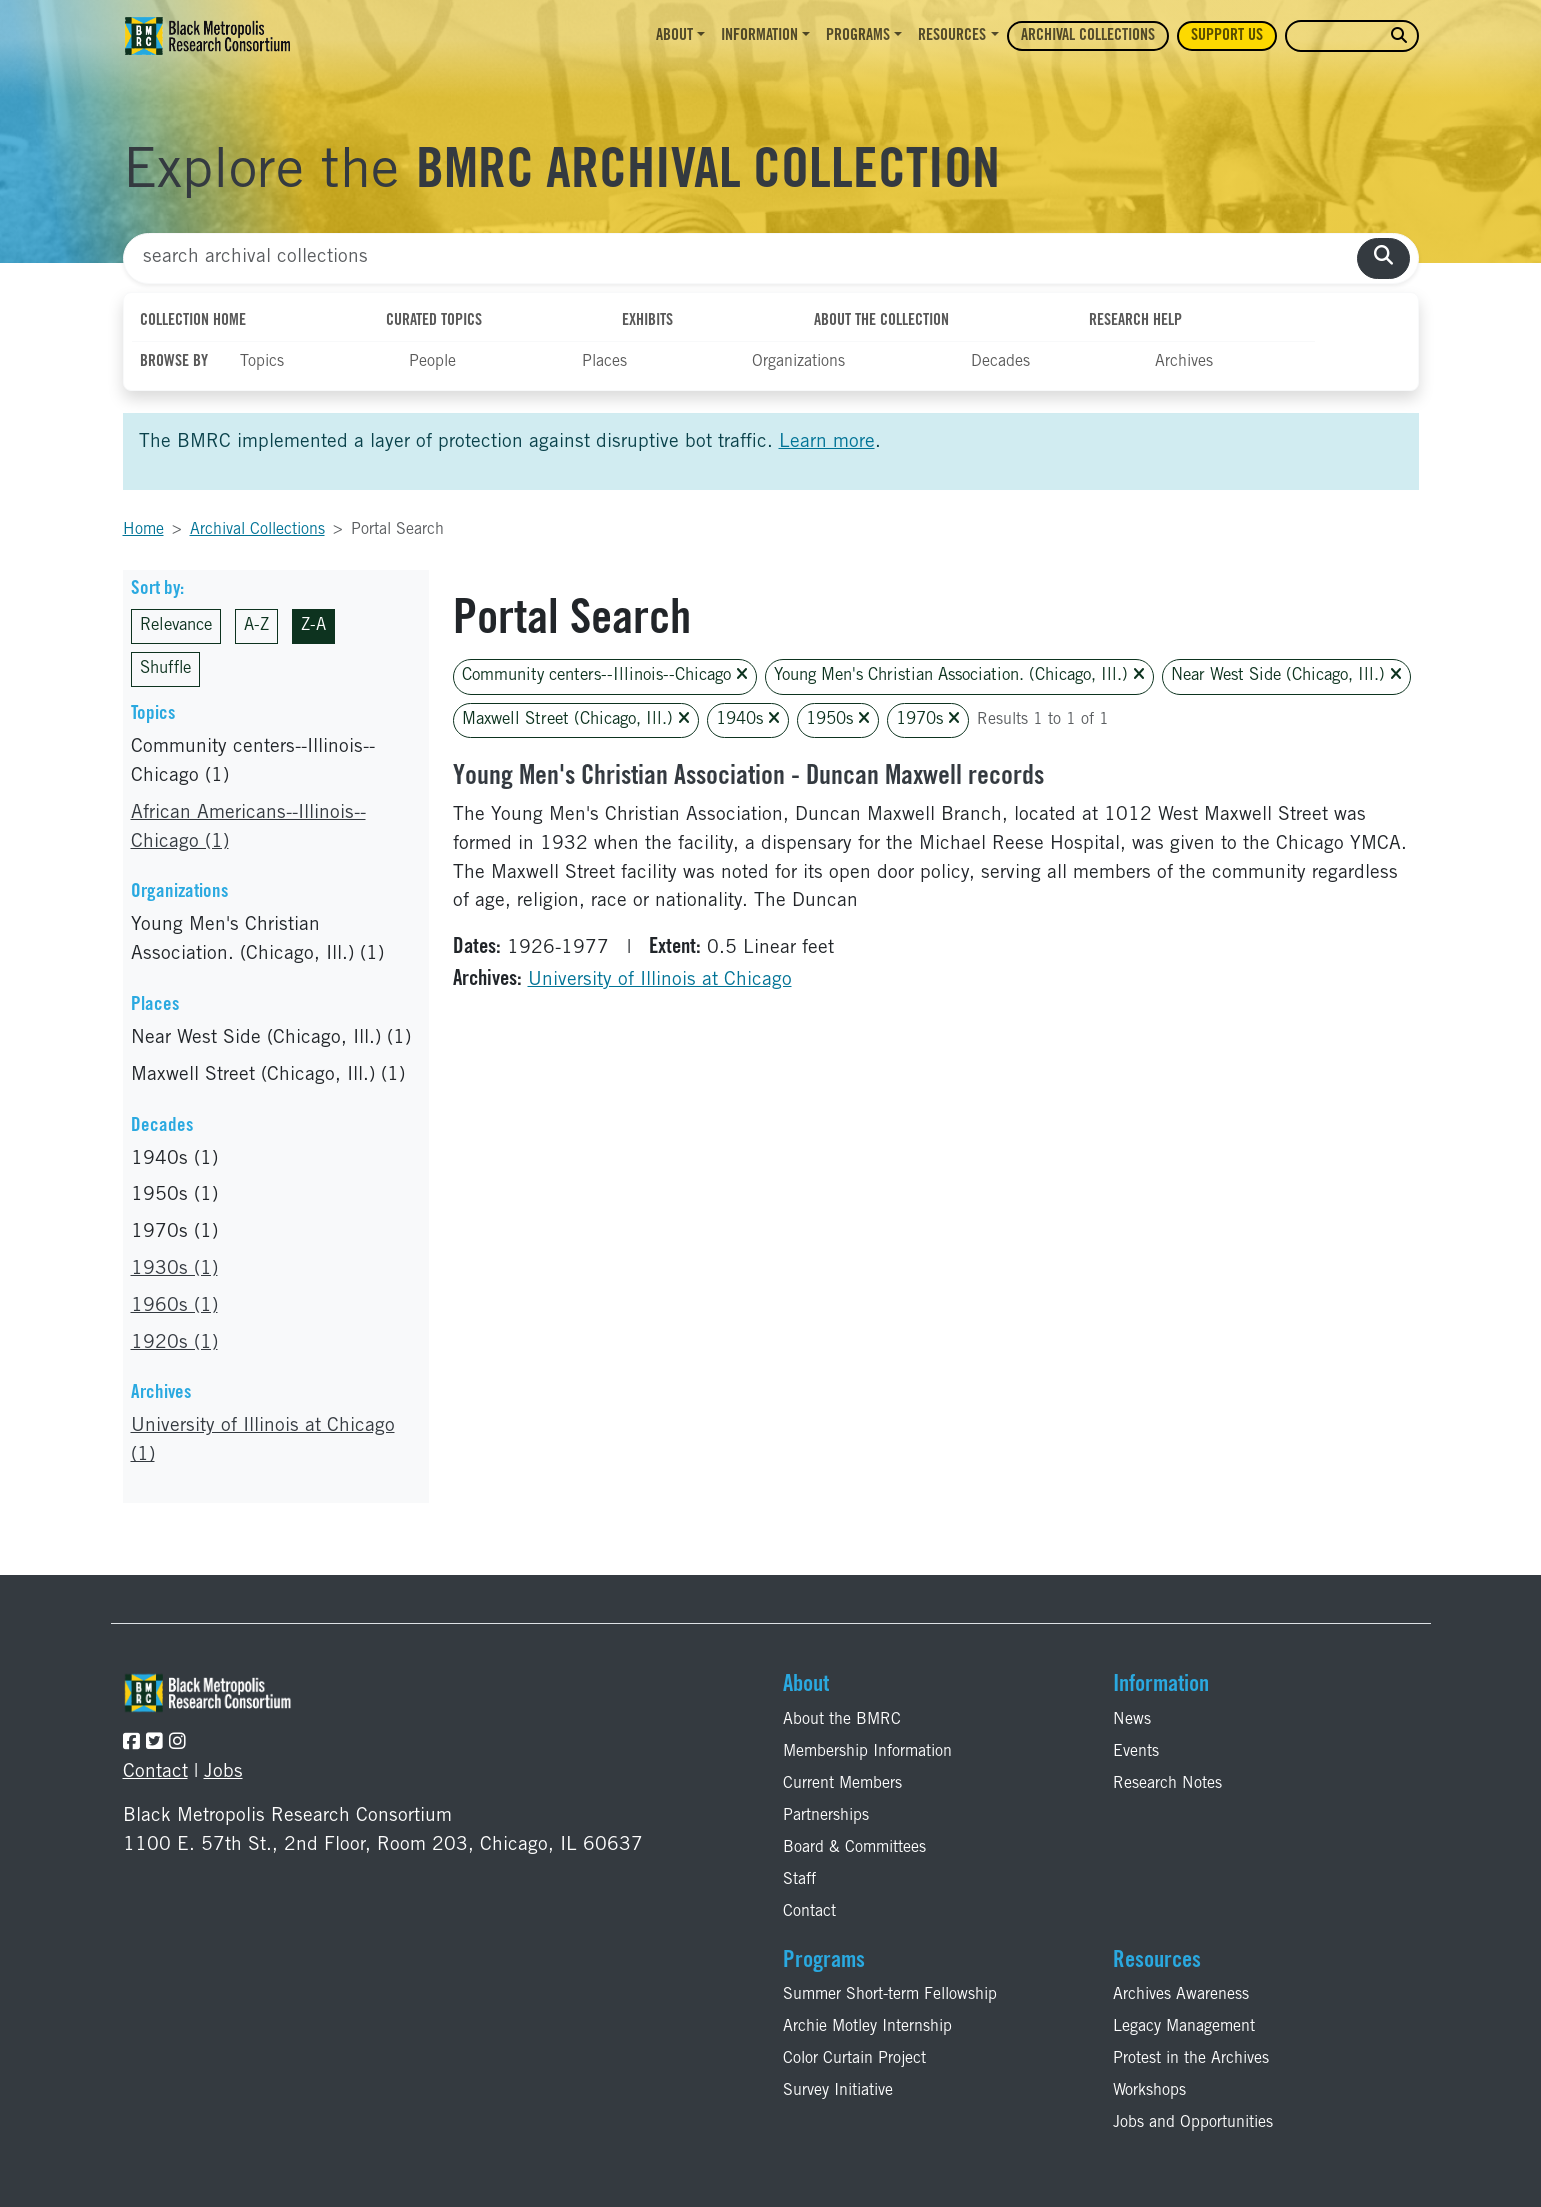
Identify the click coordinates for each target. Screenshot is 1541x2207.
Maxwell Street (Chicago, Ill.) (576, 719)
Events (1136, 1752)
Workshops (1149, 2091)
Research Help (1135, 321)
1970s (928, 719)
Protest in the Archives (1191, 2059)
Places (604, 362)
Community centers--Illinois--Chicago (605, 675)
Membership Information (867, 1752)
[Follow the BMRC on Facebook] (131, 1743)
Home (143, 530)
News (1132, 1720)
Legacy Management (1184, 2027)
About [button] (674, 36)
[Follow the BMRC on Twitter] (154, 1743)
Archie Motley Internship (867, 2027)
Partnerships (826, 1816)
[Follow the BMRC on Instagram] (177, 1743)
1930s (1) (174, 1269)
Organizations (798, 362)
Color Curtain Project (854, 2059)
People (432, 362)
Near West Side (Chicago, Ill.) (1286, 675)
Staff (799, 1880)
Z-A (313, 626)
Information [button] (759, 36)
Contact (155, 1772)
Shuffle (165, 669)
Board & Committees (854, 1848)
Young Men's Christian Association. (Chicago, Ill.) (959, 675)
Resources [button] (952, 36)
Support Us (1227, 36)
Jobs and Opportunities (1193, 2123)
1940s (748, 719)
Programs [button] (858, 36)
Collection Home (193, 321)
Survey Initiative (838, 2091)
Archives (1184, 362)
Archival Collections (1088, 36)
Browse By (174, 362)
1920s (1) (174, 1343)
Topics (262, 362)
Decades (1000, 362)
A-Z (256, 626)
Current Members (842, 1784)
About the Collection (881, 321)
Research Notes (1167, 1784)
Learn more (827, 442)
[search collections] (1383, 258)
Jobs (223, 1772)
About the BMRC (842, 1720)
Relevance (176, 626)
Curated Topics (434, 321)
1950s (838, 719)
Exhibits (647, 321)
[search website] (1399, 36)
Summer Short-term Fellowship (890, 1995)
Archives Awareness (1181, 1995)
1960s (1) (174, 1306)
